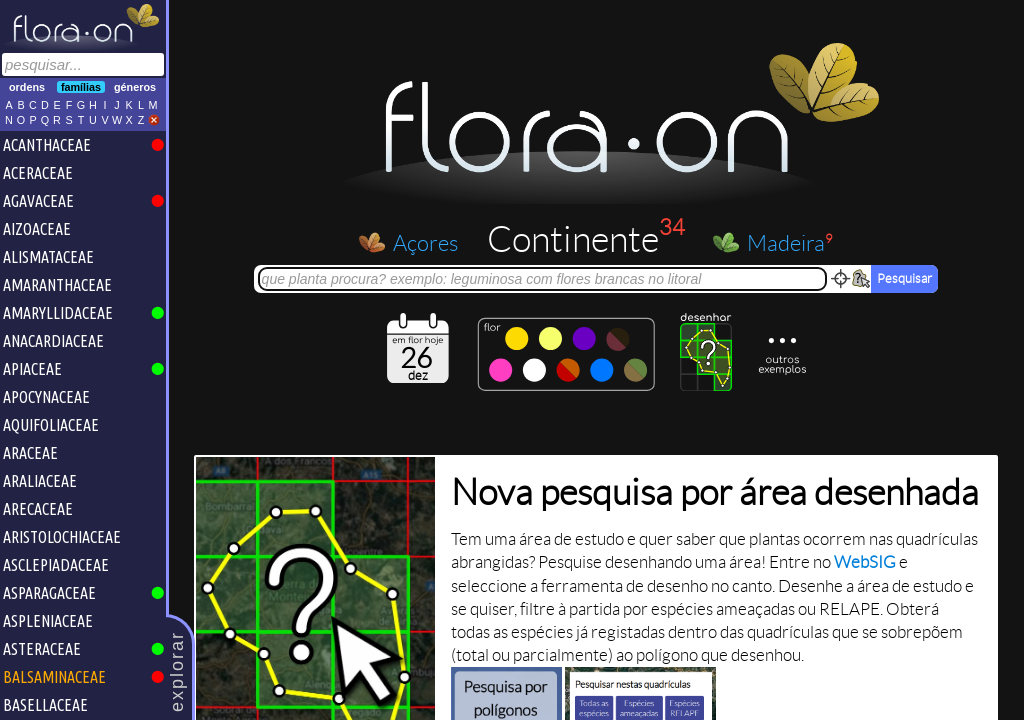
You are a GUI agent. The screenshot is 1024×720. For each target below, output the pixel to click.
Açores (425, 242)
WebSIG (865, 562)
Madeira (790, 243)
